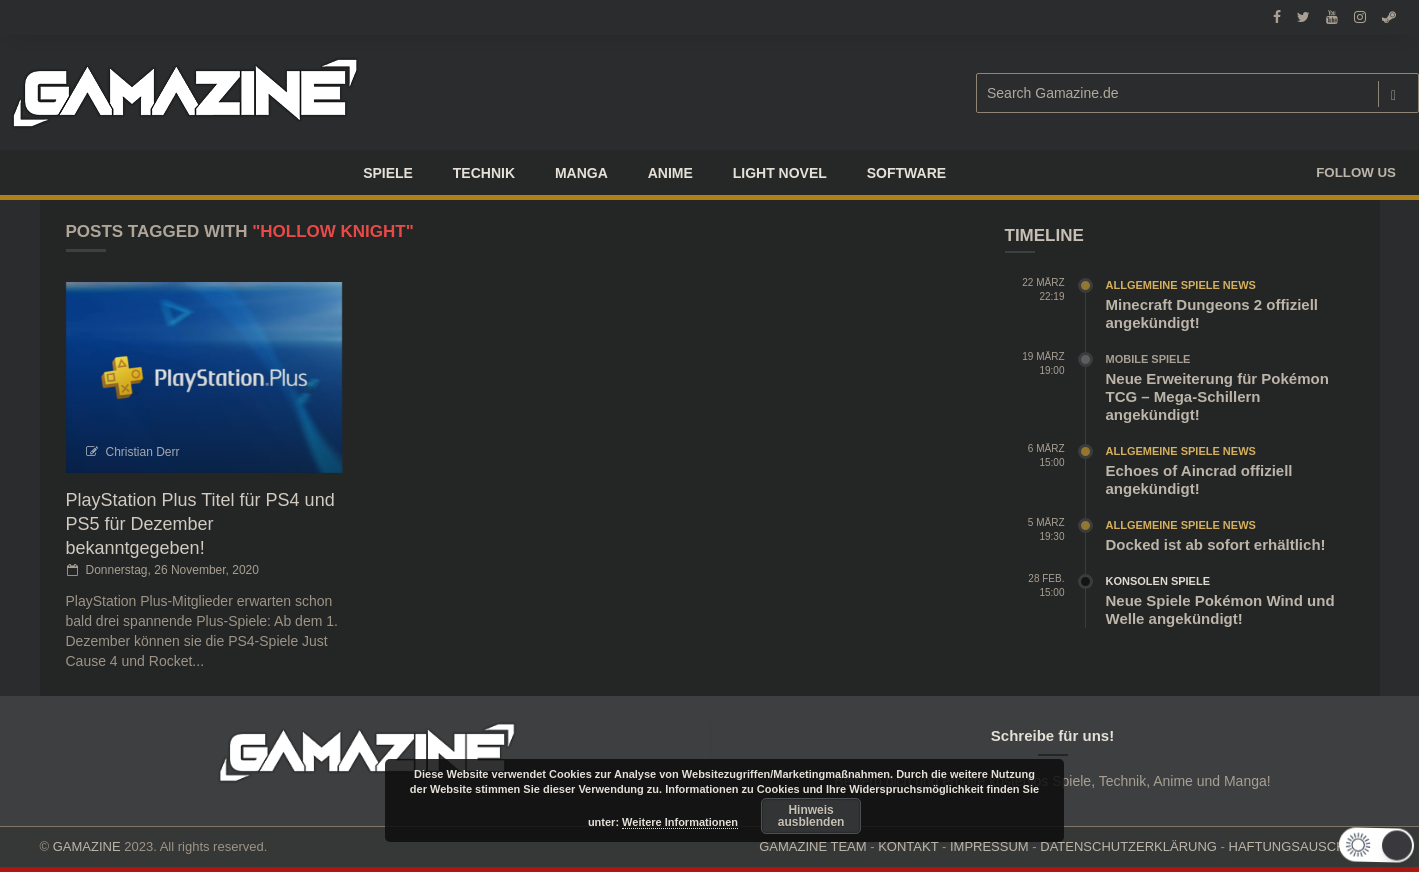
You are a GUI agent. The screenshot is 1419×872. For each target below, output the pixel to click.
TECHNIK (484, 173)
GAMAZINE (87, 846)
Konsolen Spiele (1158, 581)
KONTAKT (908, 846)
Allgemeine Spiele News (1181, 285)
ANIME (670, 173)
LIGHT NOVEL (780, 173)
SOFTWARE (906, 173)
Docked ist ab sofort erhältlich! (1216, 544)
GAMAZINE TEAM (812, 846)
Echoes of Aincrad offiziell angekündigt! (1199, 479)
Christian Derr (143, 452)
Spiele (388, 173)
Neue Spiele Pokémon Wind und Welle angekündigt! (1220, 609)
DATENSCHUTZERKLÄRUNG (1128, 846)
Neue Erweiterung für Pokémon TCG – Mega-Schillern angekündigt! (1217, 396)
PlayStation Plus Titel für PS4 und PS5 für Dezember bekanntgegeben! (200, 524)
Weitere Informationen (680, 822)
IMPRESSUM (989, 846)
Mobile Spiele (1148, 359)
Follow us (1356, 172)
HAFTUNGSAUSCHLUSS (1304, 846)
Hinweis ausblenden (811, 816)
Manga (581, 173)
